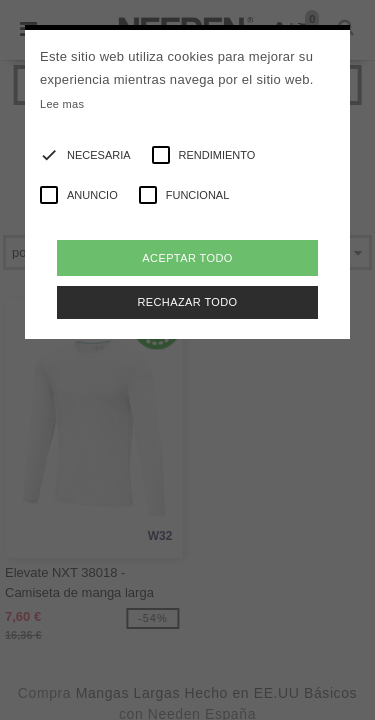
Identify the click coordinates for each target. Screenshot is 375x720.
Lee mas (62, 104)
